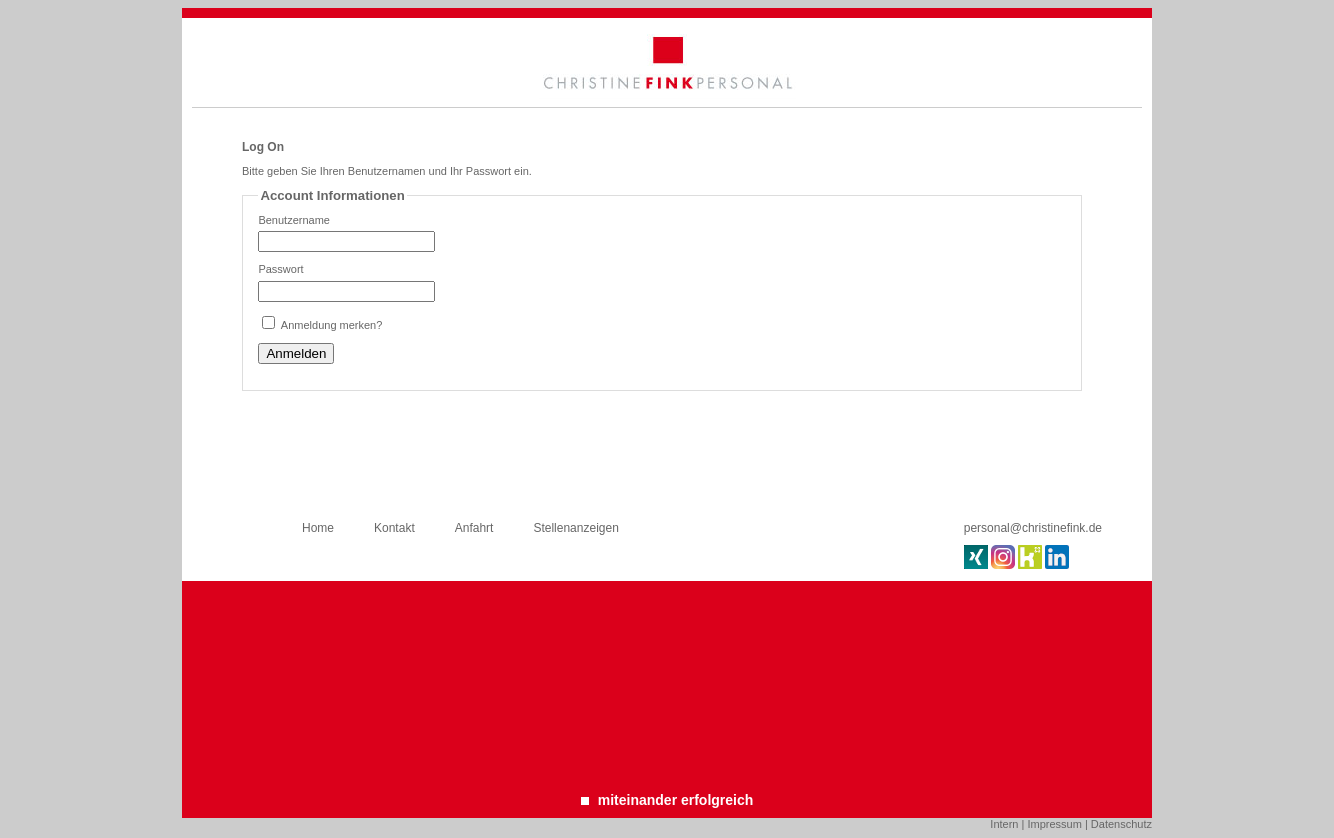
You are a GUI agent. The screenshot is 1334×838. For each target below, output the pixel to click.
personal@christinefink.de (1033, 528)
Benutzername (294, 220)
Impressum (1054, 824)
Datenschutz (1121, 824)
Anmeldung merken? (332, 325)
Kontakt (394, 528)
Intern (1004, 824)
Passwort (280, 269)
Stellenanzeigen (575, 528)
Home (318, 528)
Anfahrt (474, 528)
